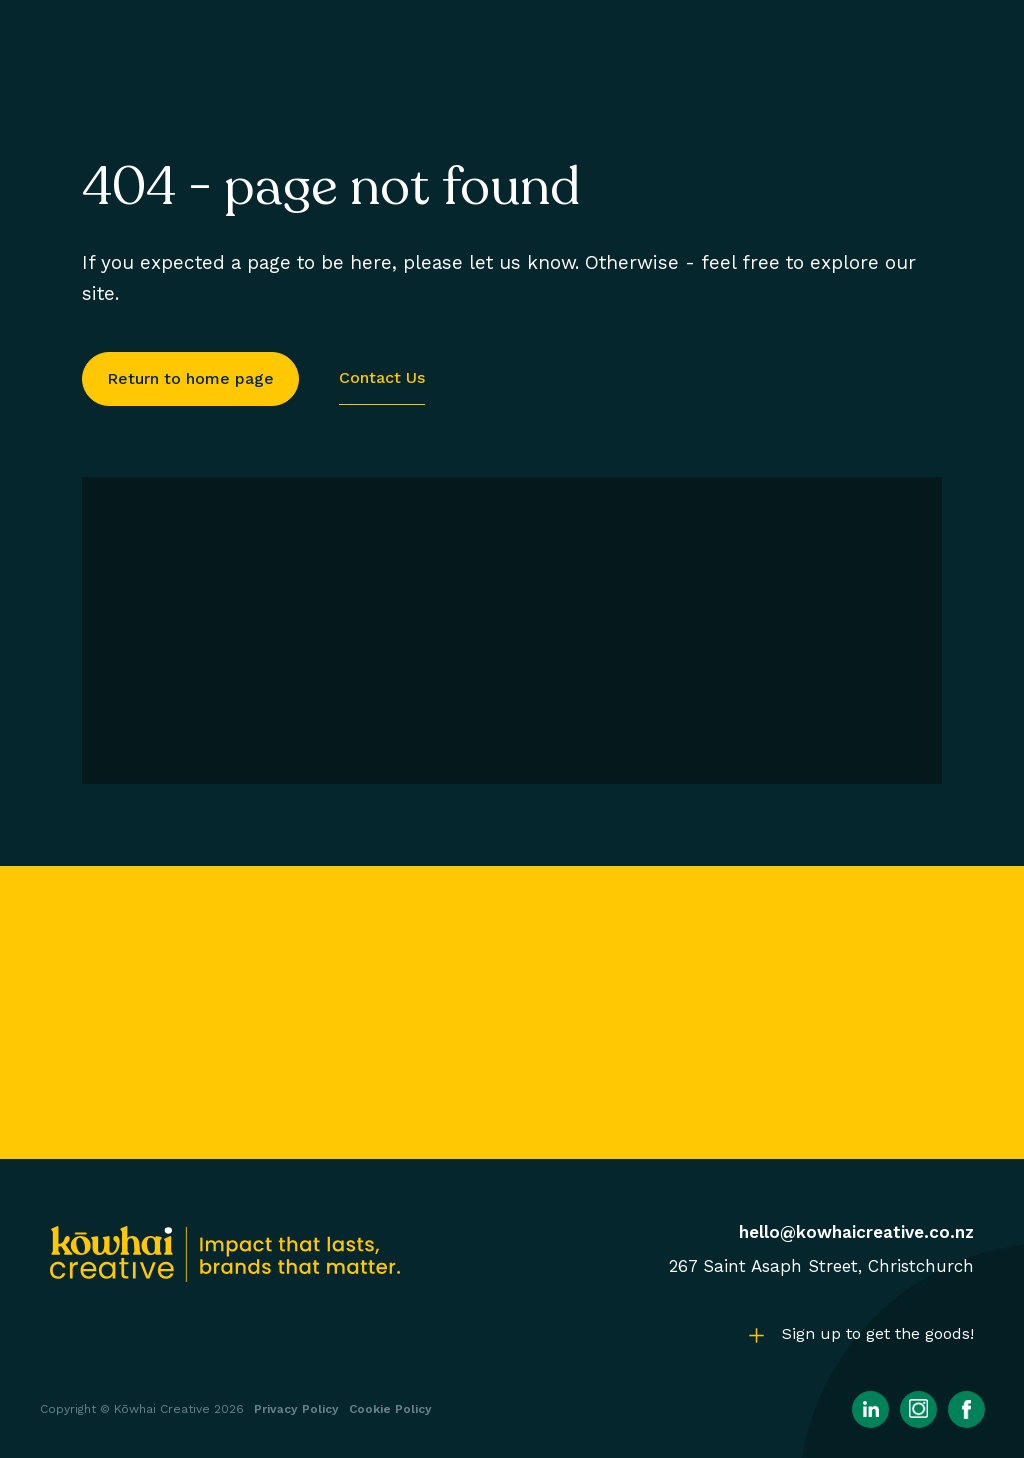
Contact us (382, 377)
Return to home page (190, 378)
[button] (857, 1334)
